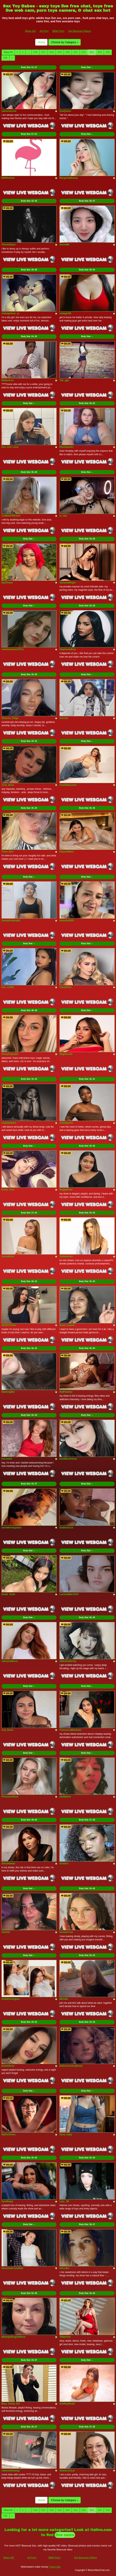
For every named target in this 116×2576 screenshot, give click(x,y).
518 (52, 52)
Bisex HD (30, 31)
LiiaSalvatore (9, 1123)
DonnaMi (64, 244)
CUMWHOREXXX (11, 515)
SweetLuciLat (67, 2470)
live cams (65, 2535)
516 (36, 52)
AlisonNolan (8, 1863)
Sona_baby (65, 2134)
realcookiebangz (11, 2470)
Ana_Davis (7, 1730)
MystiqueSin (66, 447)
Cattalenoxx (66, 1256)
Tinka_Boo (7, 851)
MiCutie (63, 1999)
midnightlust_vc (11, 313)
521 (76, 52)
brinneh (63, 718)
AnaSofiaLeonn (68, 785)
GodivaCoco (66, 1527)
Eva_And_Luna (10, 447)
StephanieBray (67, 649)
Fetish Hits (54, 2566)
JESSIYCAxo (9, 1325)
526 (5, 58)
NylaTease (7, 582)
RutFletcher (66, 1392)
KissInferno (8, 2066)
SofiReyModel (67, 2403)
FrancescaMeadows (70, 1730)
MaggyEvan (66, 1189)
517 (44, 52)
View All (8, 52)
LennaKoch (8, 1256)
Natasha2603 (66, 920)
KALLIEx (64, 2268)
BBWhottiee (8, 178)
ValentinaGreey (67, 1661)
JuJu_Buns (8, 785)
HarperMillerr (66, 851)
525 (108, 52)
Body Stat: (29, 67)
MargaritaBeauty (68, 178)
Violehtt (6, 1932)
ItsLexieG (7, 1458)
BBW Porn (58, 31)
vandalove (65, 1796)
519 (60, 52)
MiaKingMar (8, 1392)
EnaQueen (65, 111)
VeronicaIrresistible (12, 2268)
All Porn (44, 31)
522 (84, 52)
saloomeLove (9, 111)
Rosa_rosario (67, 1325)
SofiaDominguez (11, 1999)
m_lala (63, 515)
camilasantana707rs (13, 649)
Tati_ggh (64, 380)
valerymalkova (10, 1661)
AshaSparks (66, 1123)
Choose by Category (64, 42)
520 (68, 52)
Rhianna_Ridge (10, 718)
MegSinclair (66, 1054)
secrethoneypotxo (12, 1527)
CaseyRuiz (65, 987)
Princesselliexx (10, 1796)
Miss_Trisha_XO (11, 2403)
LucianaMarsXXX (68, 1594)
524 (100, 52)
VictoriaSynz (9, 244)
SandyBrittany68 (11, 920)
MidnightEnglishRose (14, 2337)
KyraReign (7, 2201)
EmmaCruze (66, 1932)
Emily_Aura (8, 1189)
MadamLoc (8, 380)
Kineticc (64, 1863)
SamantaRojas (67, 582)
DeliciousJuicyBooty (71, 2066)
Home (41, 42)
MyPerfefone (9, 2134)
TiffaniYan (65, 2337)
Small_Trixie (8, 1594)
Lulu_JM (64, 2201)
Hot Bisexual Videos (79, 31)
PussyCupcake (10, 1054)
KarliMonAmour (68, 1458)
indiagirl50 (65, 313)
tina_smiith (8, 987)
